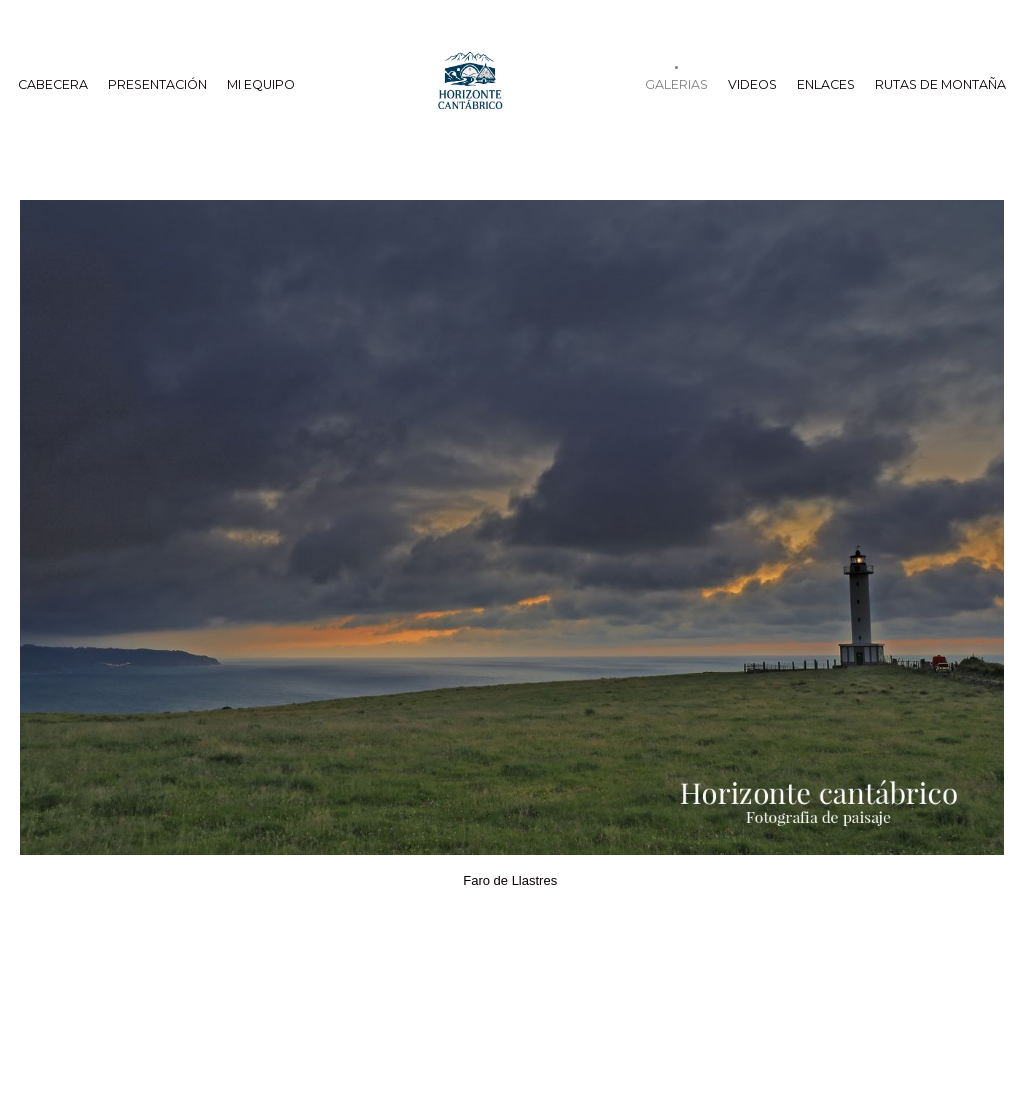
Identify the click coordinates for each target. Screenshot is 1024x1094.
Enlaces (826, 84)
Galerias (676, 84)
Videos (752, 84)
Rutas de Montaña (940, 84)
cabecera (53, 84)
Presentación (157, 84)
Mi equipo (261, 84)
